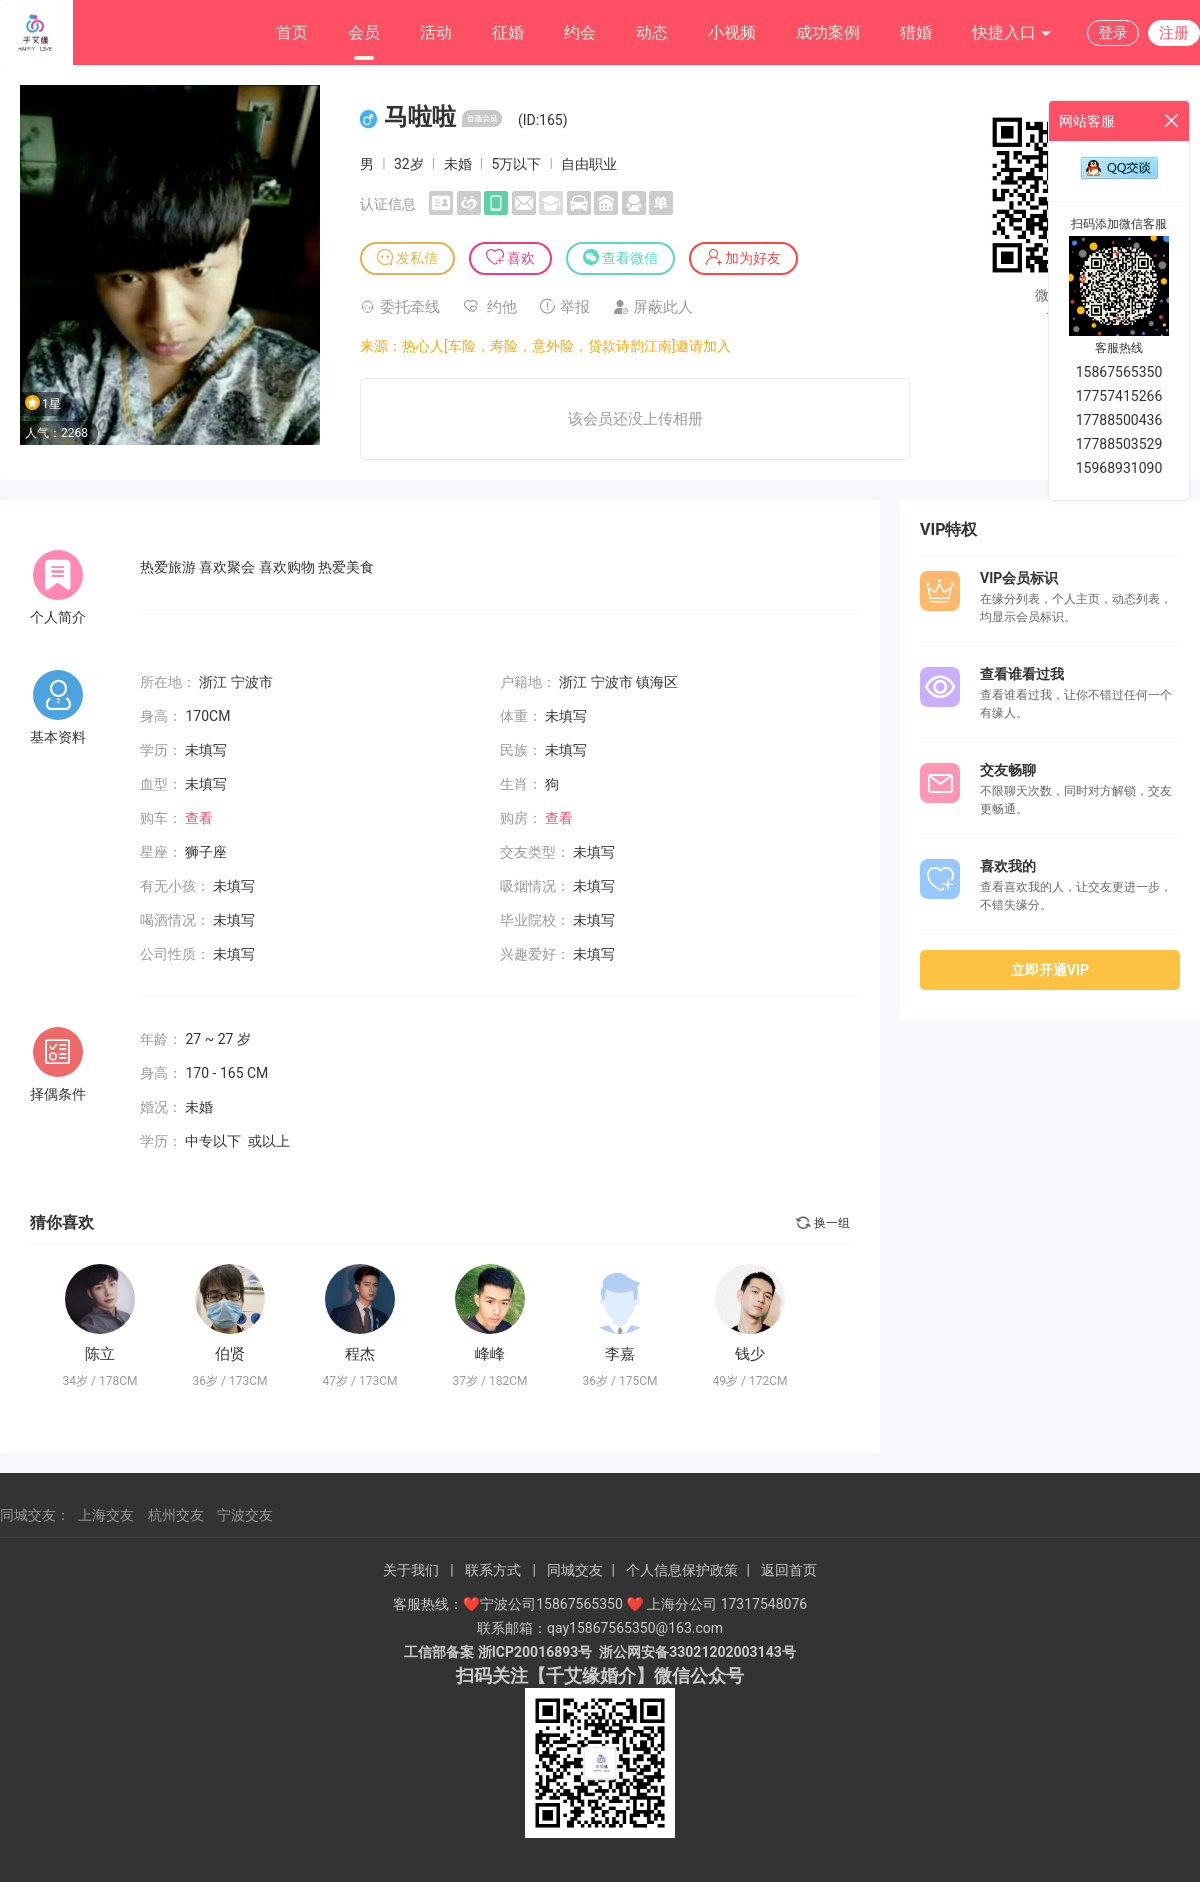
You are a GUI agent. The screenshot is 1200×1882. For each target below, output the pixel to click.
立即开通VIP (1050, 970)
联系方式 (493, 1570)
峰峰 (490, 1354)
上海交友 (106, 1515)
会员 (364, 32)
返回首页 (789, 1570)
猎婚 (916, 32)
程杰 (360, 1354)
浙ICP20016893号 (535, 1652)
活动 (436, 32)
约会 (580, 32)
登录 (1113, 33)
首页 (292, 32)
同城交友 (575, 1570)
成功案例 (828, 32)
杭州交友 (176, 1515)
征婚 (508, 32)
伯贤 (230, 1354)
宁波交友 (245, 1515)
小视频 (732, 32)
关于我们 (411, 1570)
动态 (652, 32)
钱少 (750, 1354)
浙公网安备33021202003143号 (697, 1652)
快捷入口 (1012, 33)
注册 (1174, 33)
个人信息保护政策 (682, 1570)
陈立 (100, 1354)
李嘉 (620, 1354)
